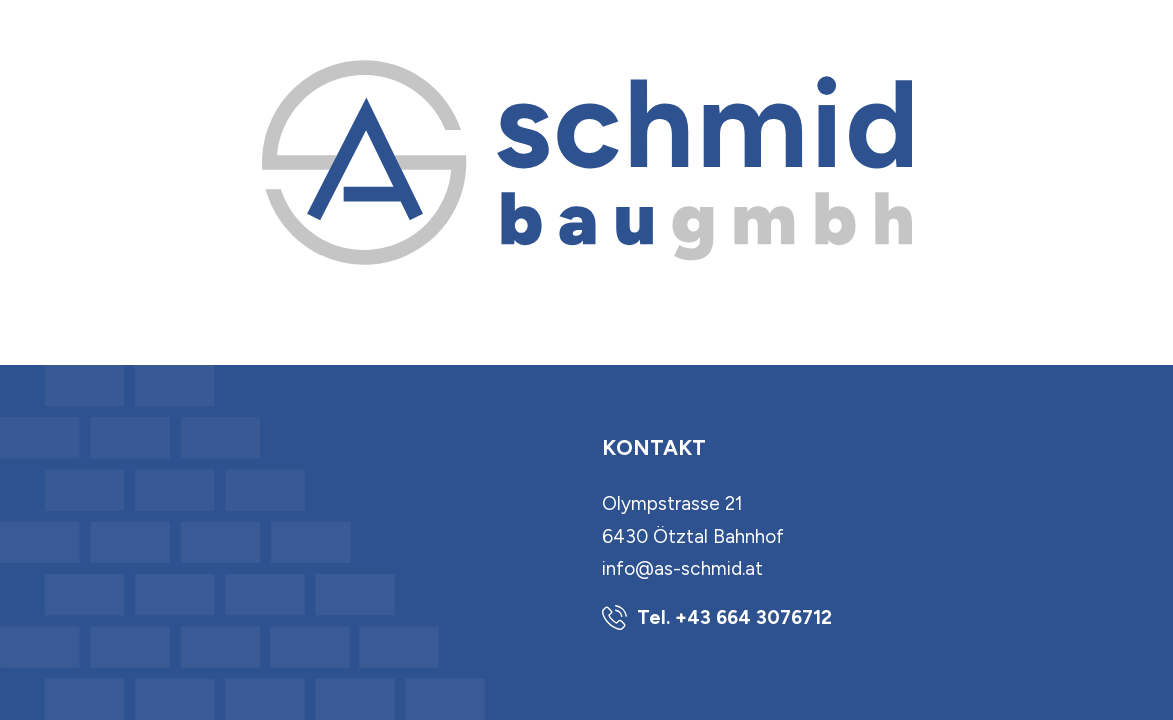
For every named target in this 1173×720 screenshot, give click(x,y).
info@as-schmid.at (682, 568)
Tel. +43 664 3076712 (734, 617)
